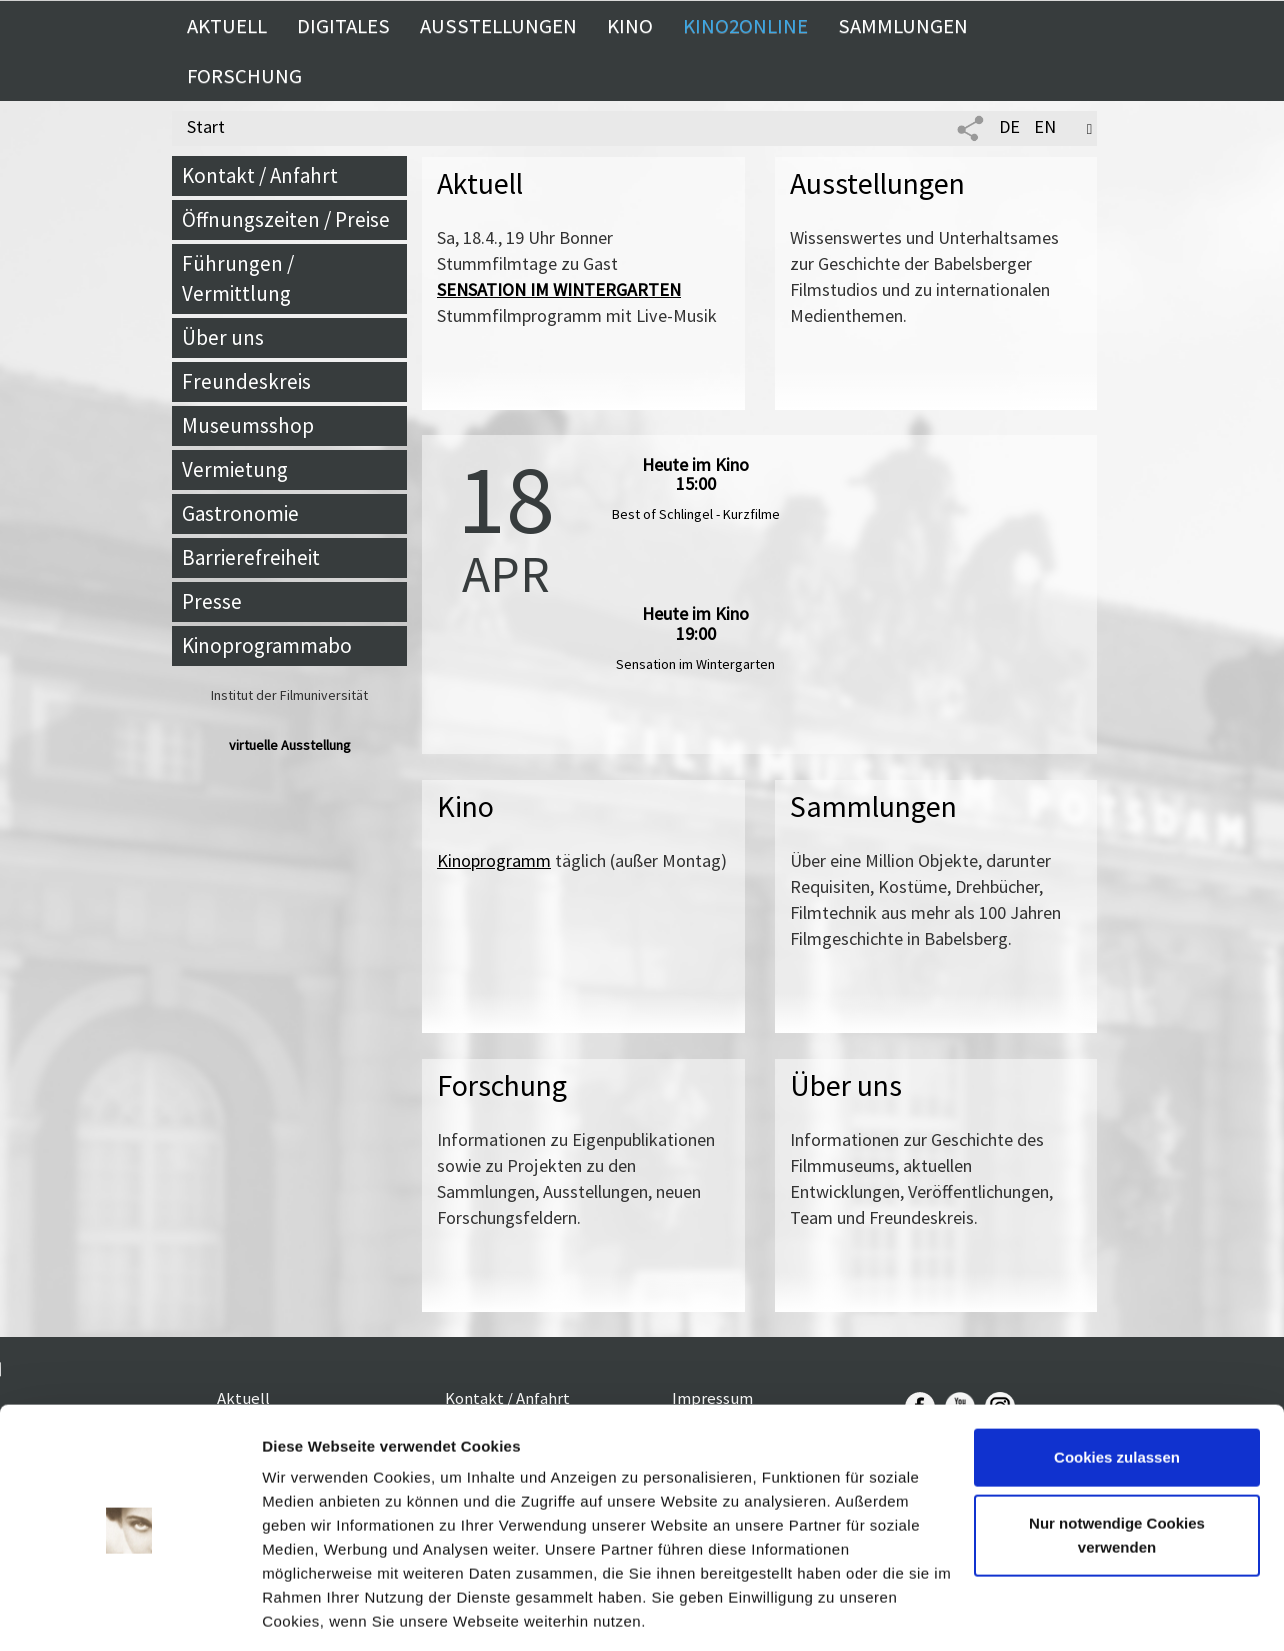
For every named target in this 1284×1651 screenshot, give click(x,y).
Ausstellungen (498, 26)
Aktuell (227, 26)
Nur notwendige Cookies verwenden (1117, 1469)
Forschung (244, 76)
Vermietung (235, 469)
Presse (212, 601)
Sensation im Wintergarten (695, 664)
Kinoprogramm (494, 860)
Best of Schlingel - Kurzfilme (696, 514)
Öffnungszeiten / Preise (286, 219)
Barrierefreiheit (251, 557)
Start (206, 126)
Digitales (343, 26)
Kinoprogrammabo (267, 645)
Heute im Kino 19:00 (695, 623)
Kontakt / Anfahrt (260, 175)
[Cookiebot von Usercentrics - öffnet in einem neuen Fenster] (129, 1612)
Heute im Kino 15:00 (695, 474)
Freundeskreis (246, 381)
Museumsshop (248, 425)
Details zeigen (312, 1611)
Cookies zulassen (1117, 1392)
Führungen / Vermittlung (238, 278)
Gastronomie (240, 513)
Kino (630, 26)
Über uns (223, 337)
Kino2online (745, 26)
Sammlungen (903, 26)
